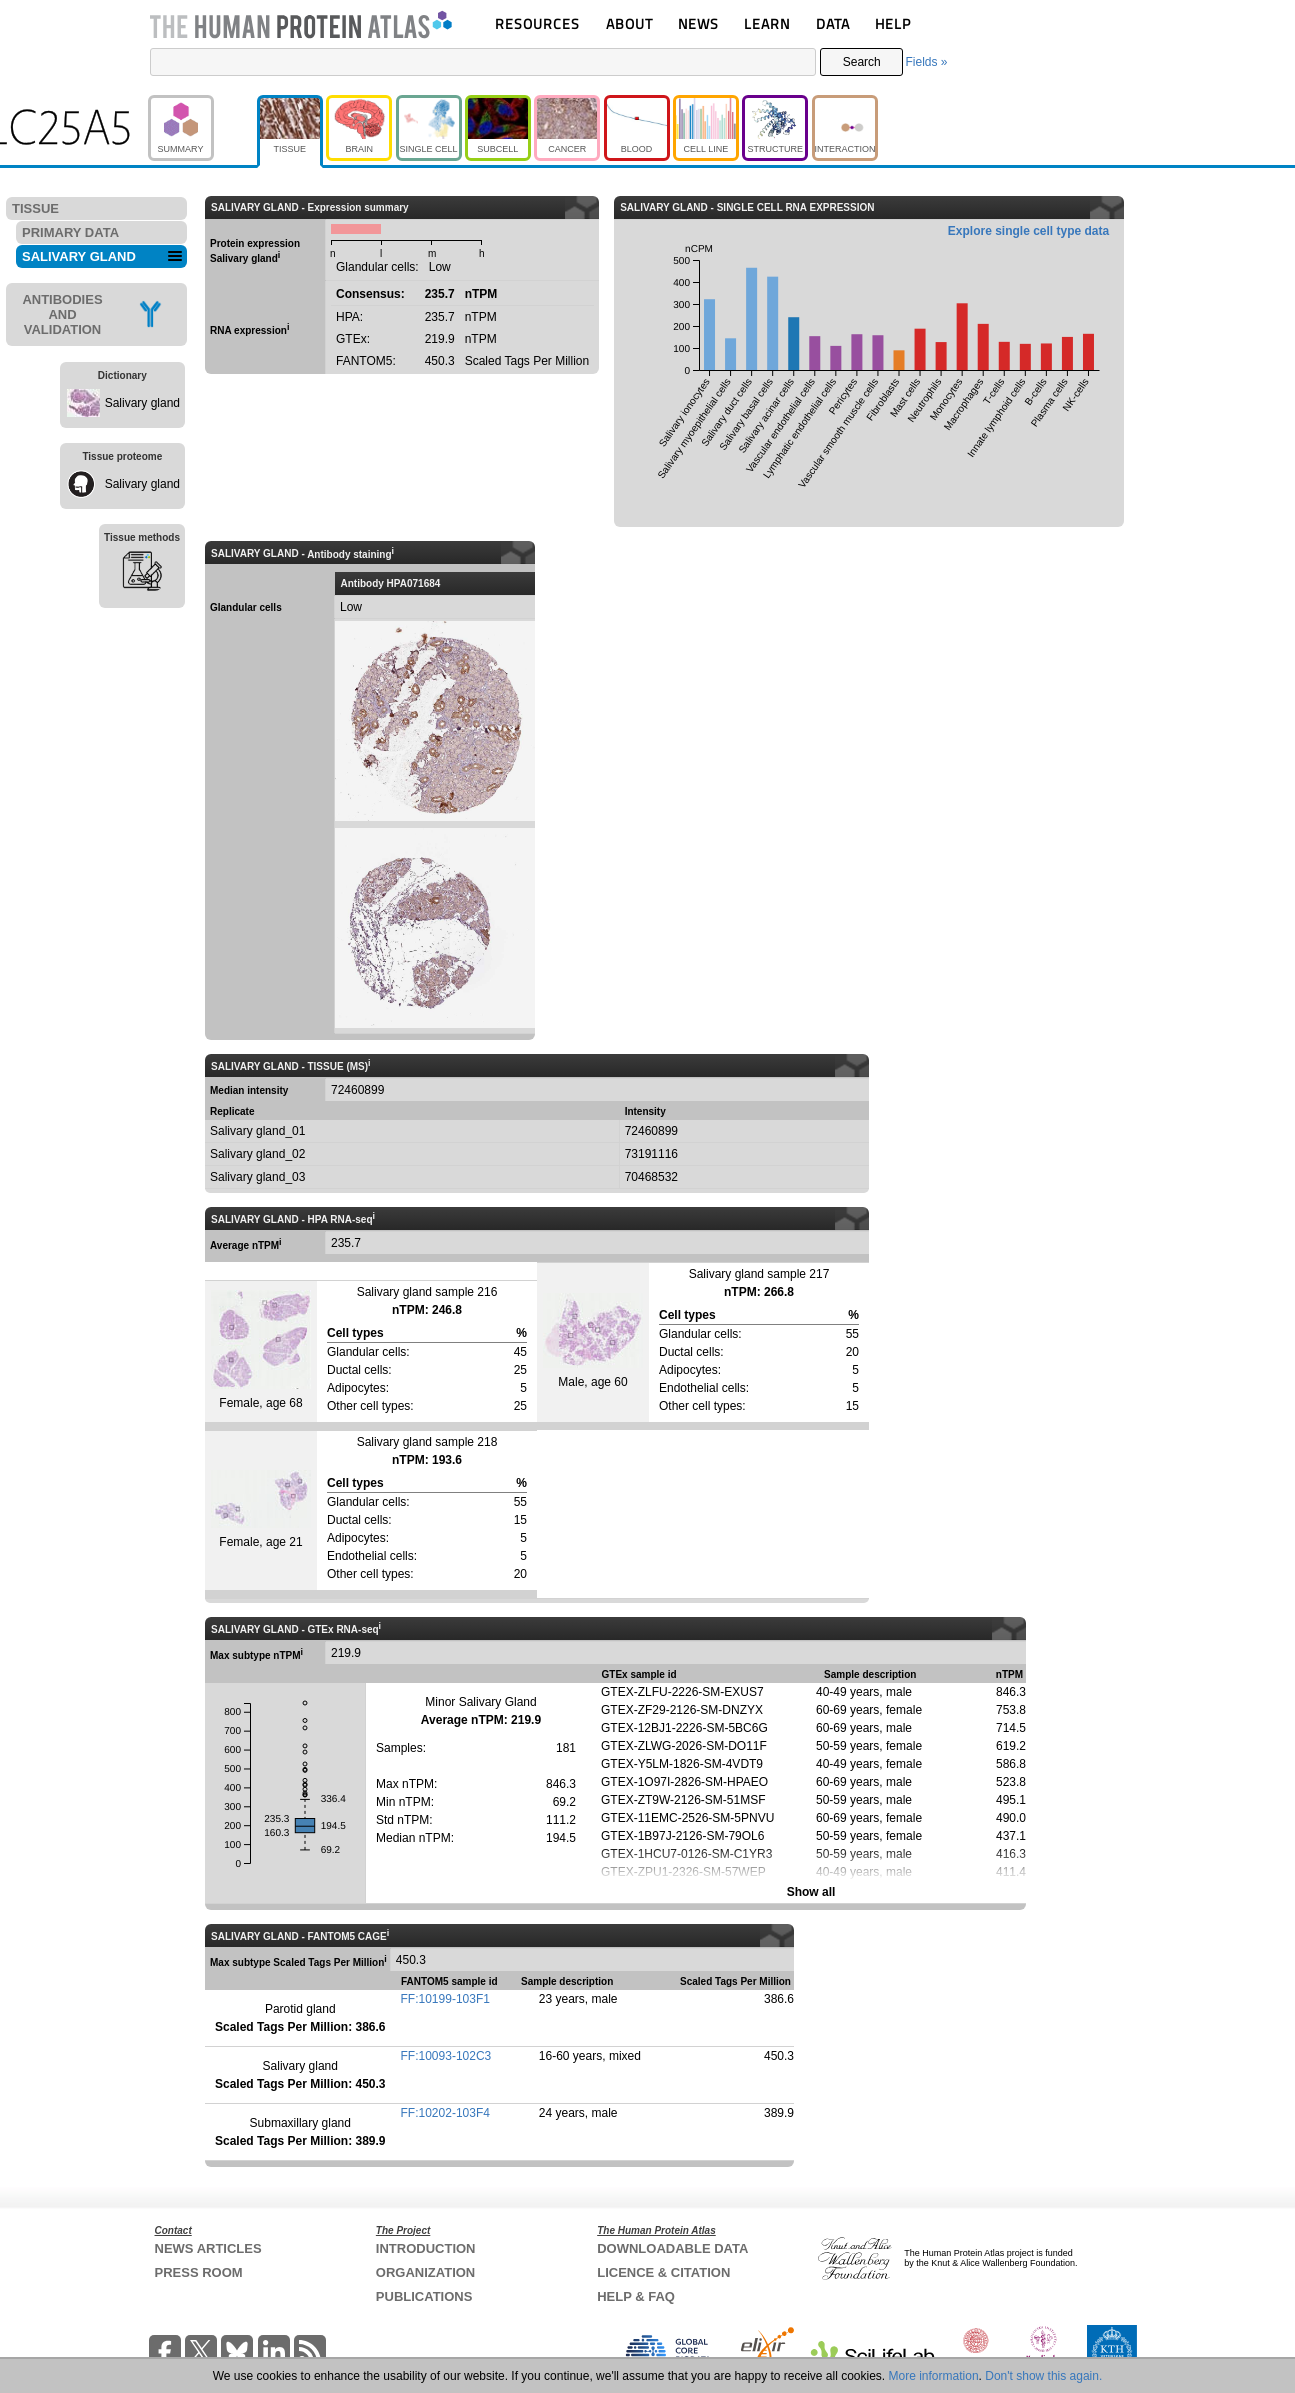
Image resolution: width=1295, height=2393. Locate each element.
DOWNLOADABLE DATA (672, 2248)
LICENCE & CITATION (663, 2272)
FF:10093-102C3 (446, 2056)
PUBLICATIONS (424, 2296)
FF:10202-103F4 (445, 2113)
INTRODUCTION (426, 2248)
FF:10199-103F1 (445, 1999)
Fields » (926, 62)
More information (934, 2376)
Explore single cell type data (1028, 231)
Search (862, 62)
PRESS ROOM (199, 2272)
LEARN (767, 23)
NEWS (698, 23)
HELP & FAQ (636, 2296)
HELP (893, 23)
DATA (833, 23)
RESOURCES (537, 23)
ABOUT (629, 23)
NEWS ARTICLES (208, 2248)
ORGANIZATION (425, 2272)
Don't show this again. (1043, 2376)
